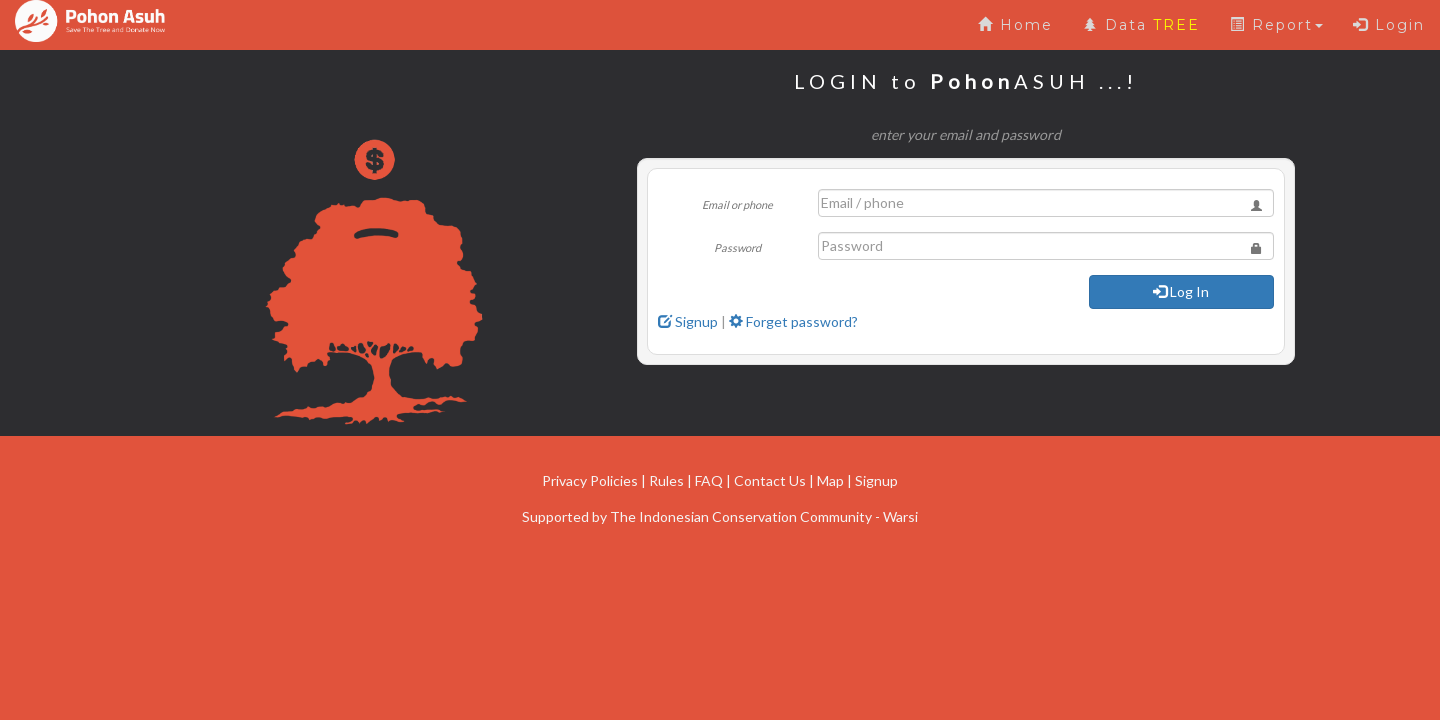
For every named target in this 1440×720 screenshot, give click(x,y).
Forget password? (793, 321)
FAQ (709, 480)
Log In (1181, 291)
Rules (666, 480)
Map (830, 480)
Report (1276, 25)
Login (1389, 25)
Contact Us (770, 480)
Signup (688, 321)
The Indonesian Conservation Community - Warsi (764, 516)
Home (1015, 25)
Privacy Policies (590, 480)
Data (1141, 25)
